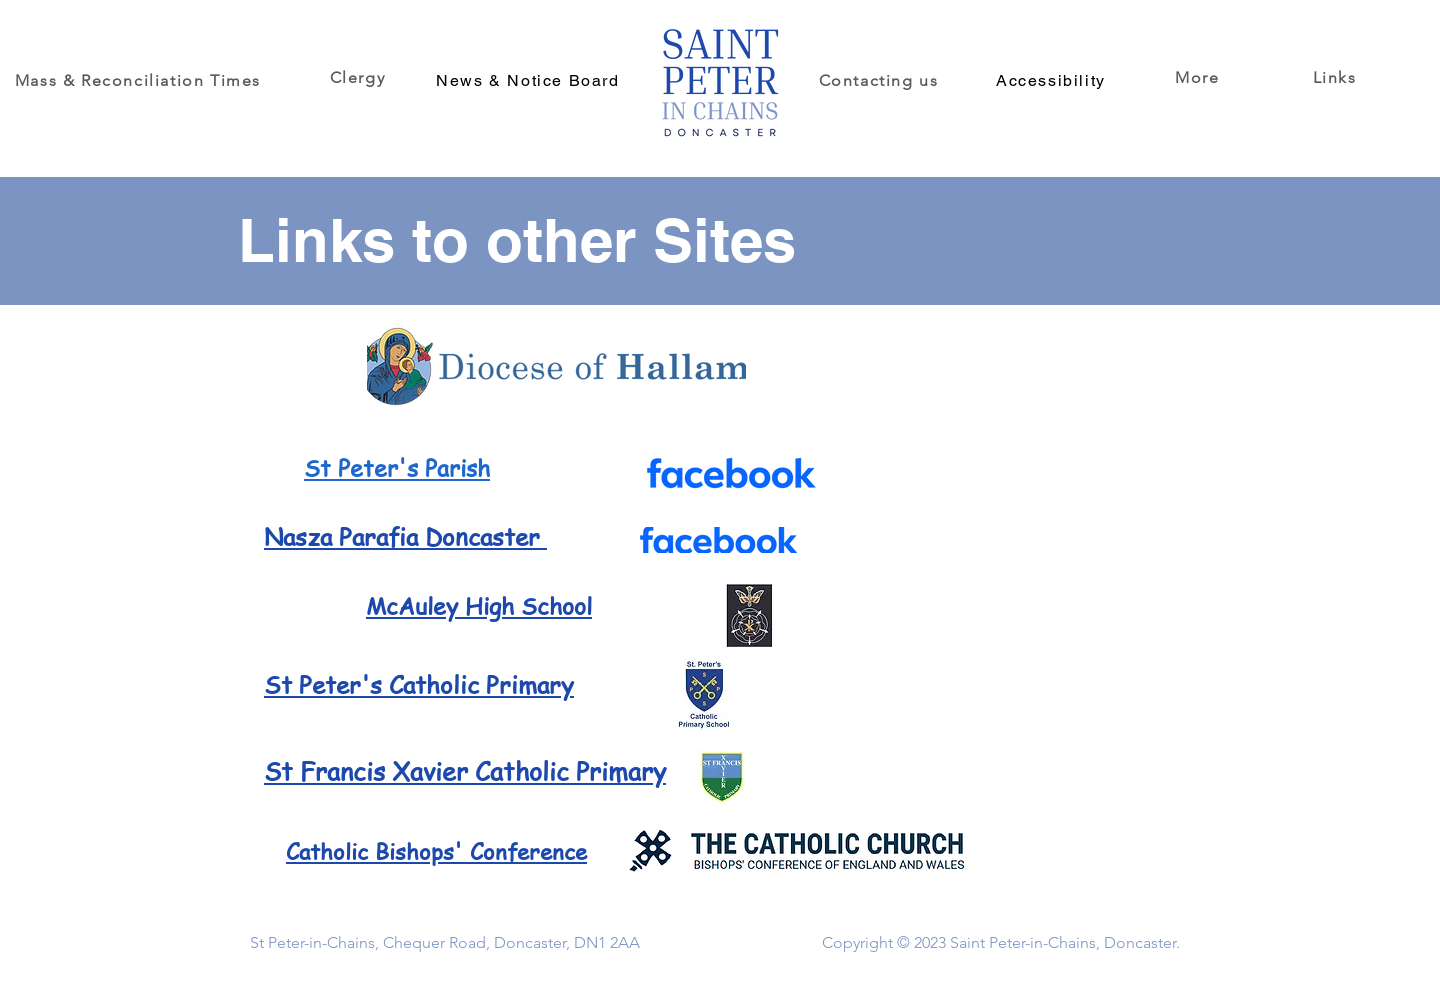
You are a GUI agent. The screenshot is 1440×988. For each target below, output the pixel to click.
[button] (1199, 77)
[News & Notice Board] (530, 80)
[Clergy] (359, 77)
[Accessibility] (1053, 80)
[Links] (1336, 77)
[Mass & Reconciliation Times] (140, 80)
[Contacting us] (880, 80)
